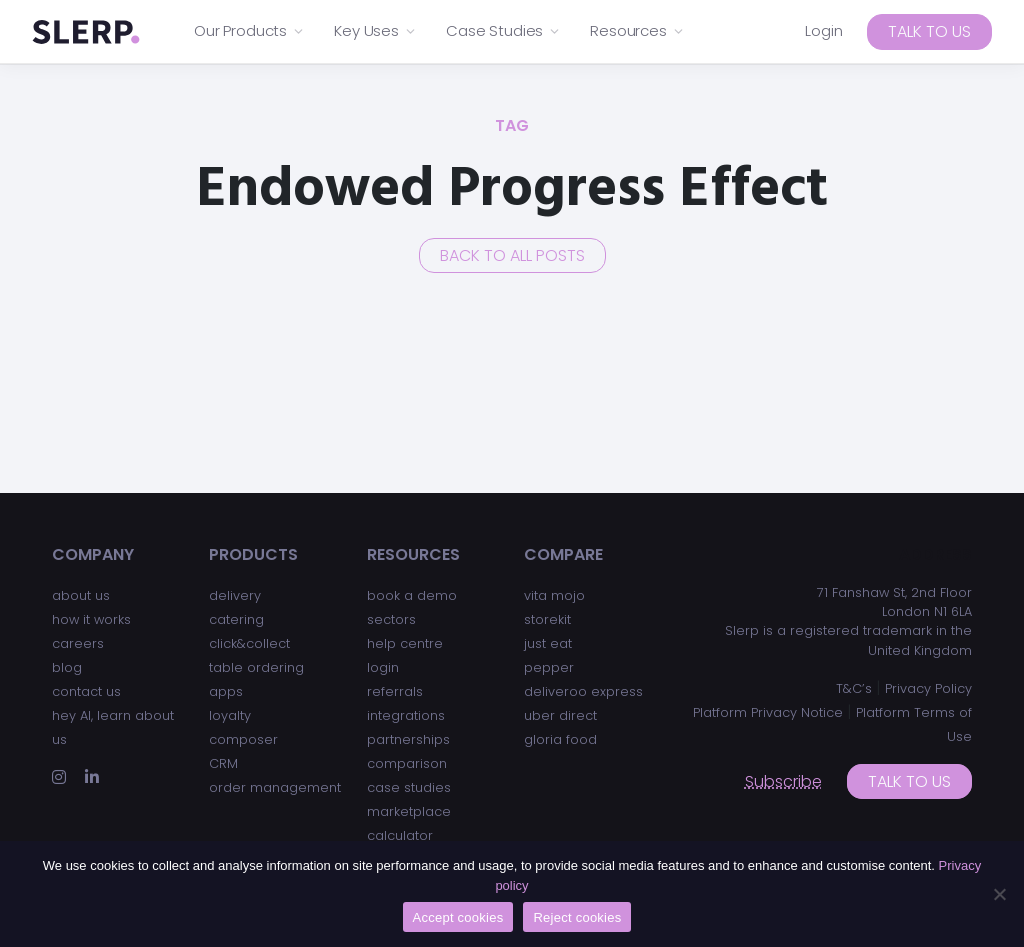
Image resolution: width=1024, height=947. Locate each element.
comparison (407, 763)
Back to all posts (512, 255)
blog (67, 667)
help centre (405, 643)
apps (226, 691)
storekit (547, 619)
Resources (637, 30)
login (383, 667)
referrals (395, 691)
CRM (223, 763)
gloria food (560, 739)
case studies (409, 787)
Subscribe (783, 781)
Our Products (249, 30)
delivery (235, 595)
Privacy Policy (928, 688)
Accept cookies (458, 917)
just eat (548, 643)
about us (81, 595)
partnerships (408, 739)
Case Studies (503, 30)
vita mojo (554, 595)
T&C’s (854, 688)
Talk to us (929, 31)
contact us (86, 691)
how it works (91, 619)
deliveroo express (583, 691)
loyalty (230, 715)
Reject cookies (577, 917)
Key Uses (375, 30)
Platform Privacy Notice (768, 712)
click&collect (249, 643)
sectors (391, 619)
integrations (406, 715)
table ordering (256, 667)
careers (78, 643)
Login (824, 30)
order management (275, 787)
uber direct (560, 715)
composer (243, 739)
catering (236, 619)
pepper (549, 667)
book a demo (412, 595)
